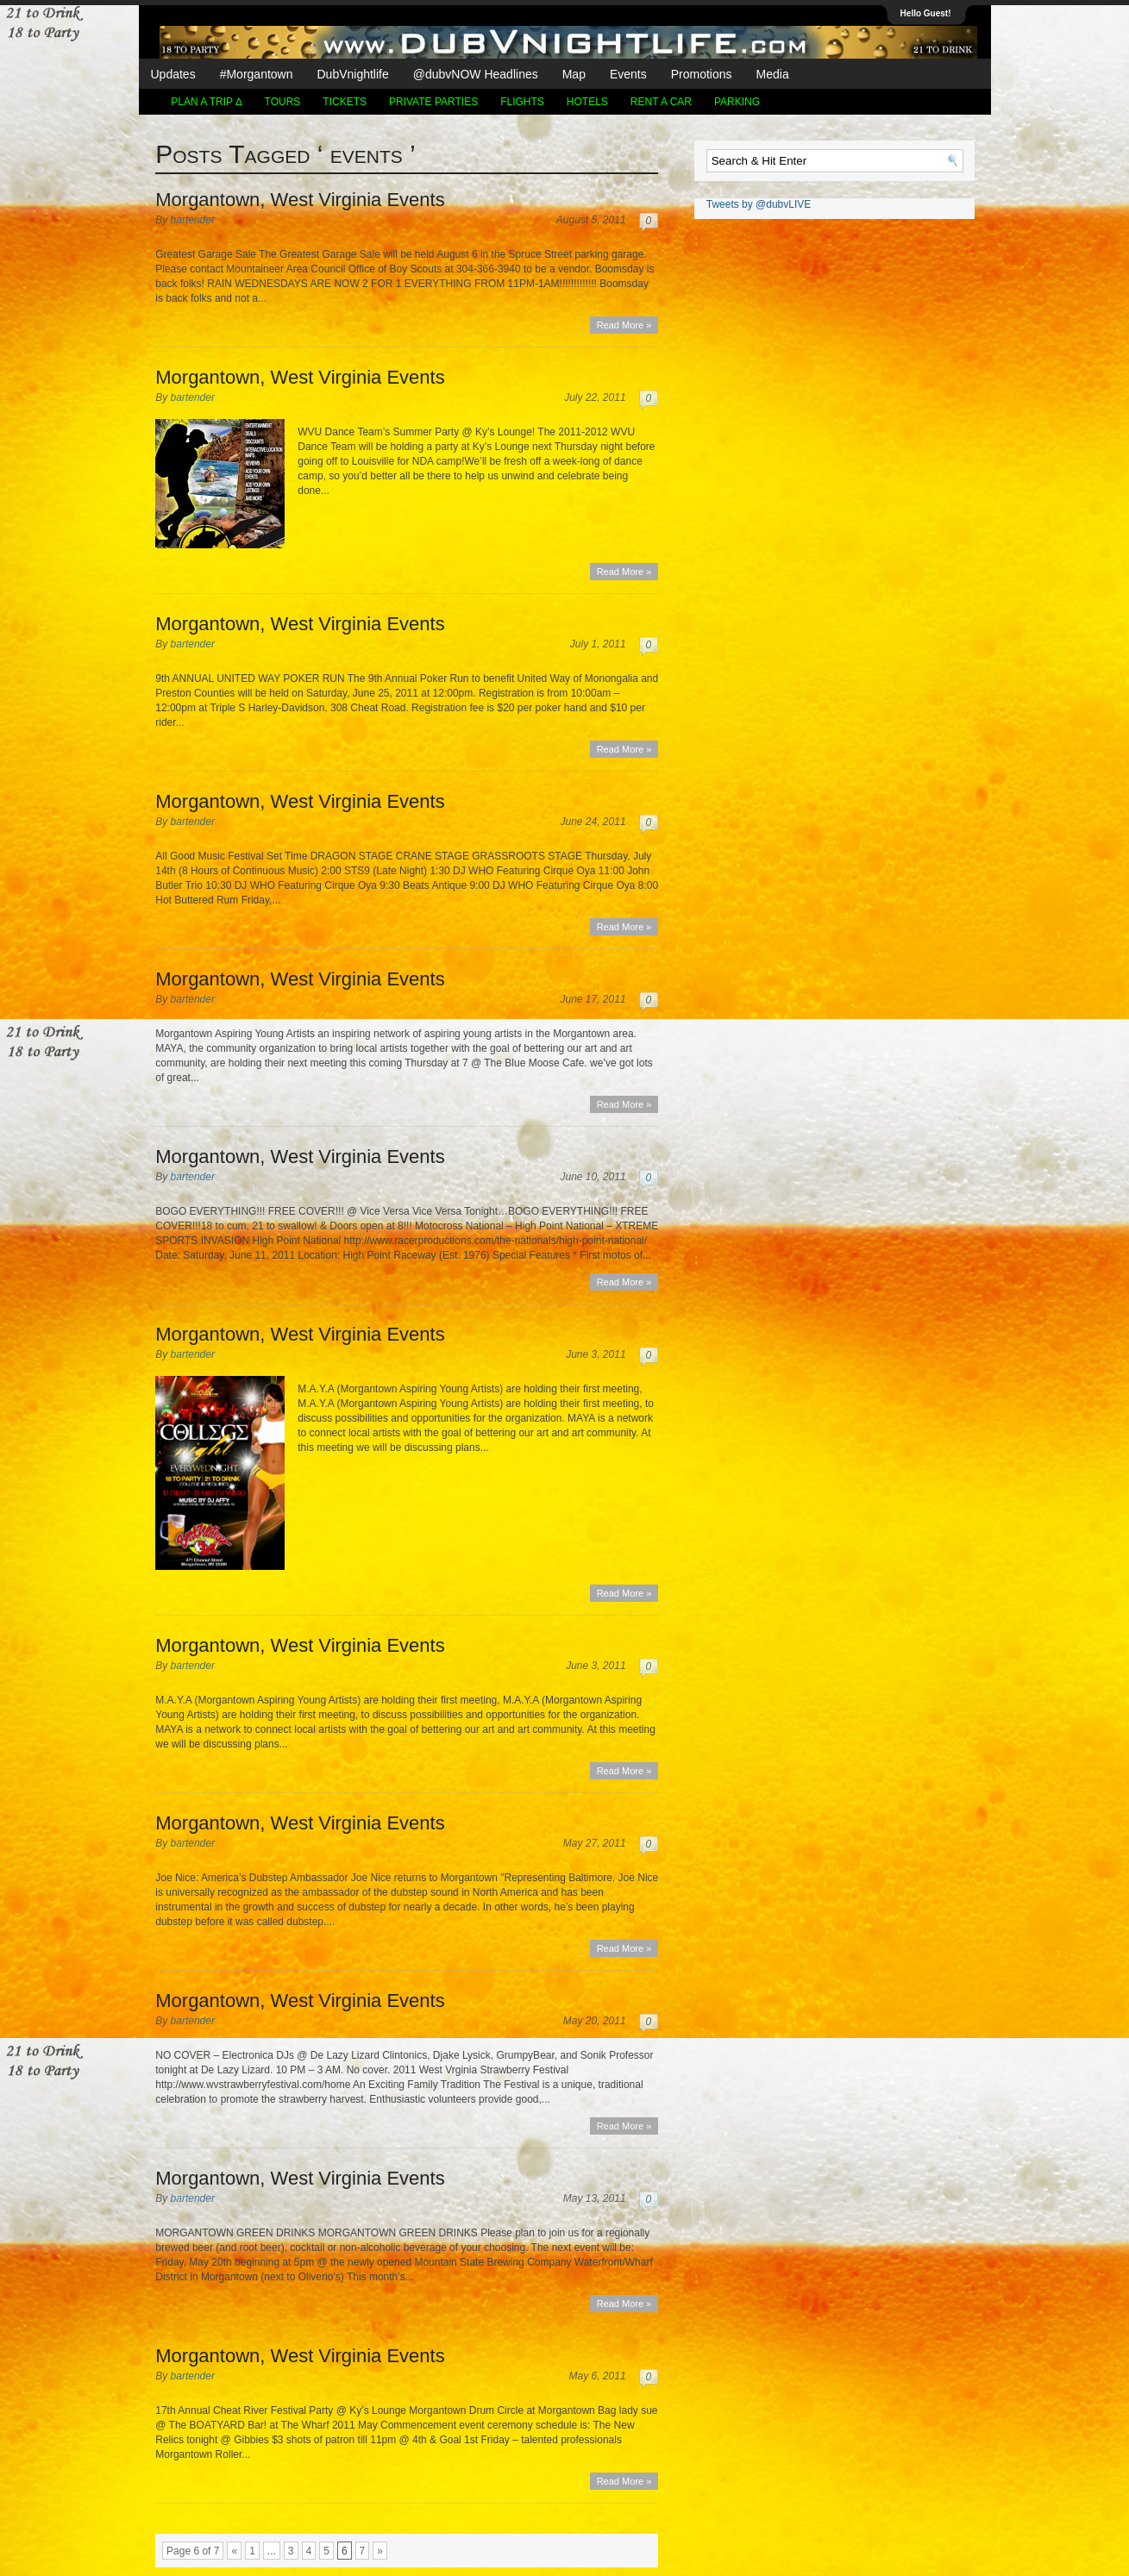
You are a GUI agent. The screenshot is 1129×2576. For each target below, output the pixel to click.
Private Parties (433, 102)
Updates (173, 74)
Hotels (587, 102)
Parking (737, 102)
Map (574, 74)
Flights (522, 102)
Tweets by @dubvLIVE (759, 204)
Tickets (345, 102)
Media (772, 74)
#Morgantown (256, 74)
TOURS (283, 102)
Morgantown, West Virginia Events (299, 199)
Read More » (624, 325)
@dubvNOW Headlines (475, 74)
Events (628, 74)
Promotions (701, 74)
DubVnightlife (352, 74)
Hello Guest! (925, 13)
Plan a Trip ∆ (206, 102)
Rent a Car (661, 102)
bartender (193, 220)
